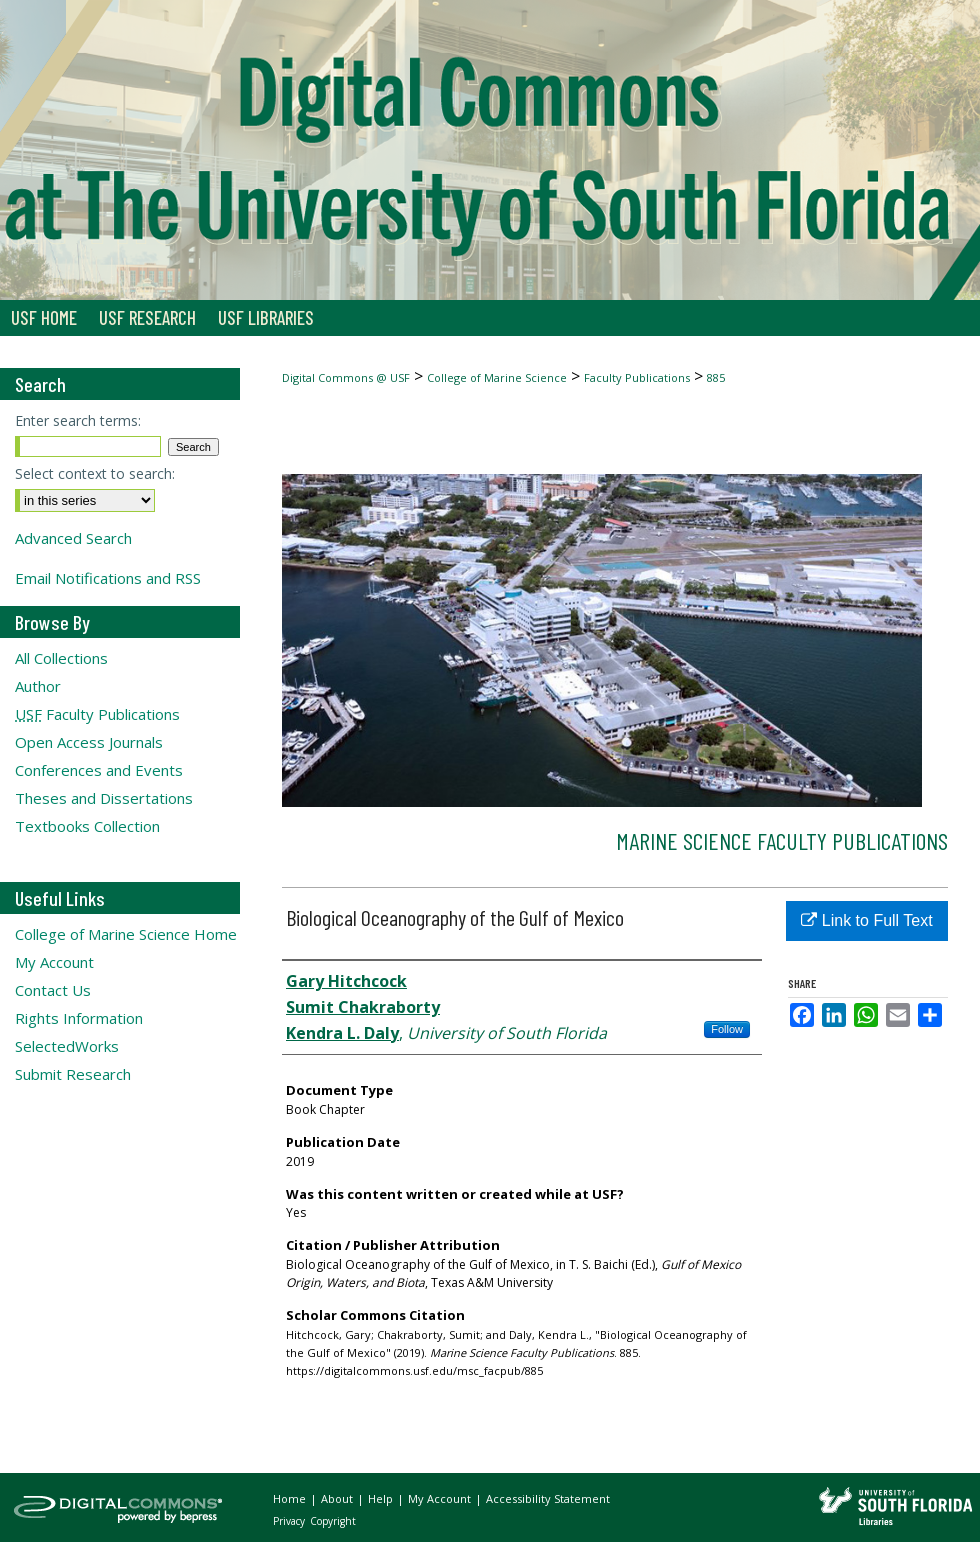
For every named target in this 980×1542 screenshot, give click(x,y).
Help (382, 1498)
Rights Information (79, 1018)
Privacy (290, 1521)
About (338, 1498)
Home (291, 1498)
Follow (727, 1029)
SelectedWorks (67, 1046)
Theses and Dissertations (104, 798)
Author (38, 686)
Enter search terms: (78, 420)
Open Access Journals (89, 742)
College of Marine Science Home (126, 934)
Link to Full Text (866, 920)
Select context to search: (95, 473)
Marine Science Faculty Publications (782, 840)
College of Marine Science (497, 377)
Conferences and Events (99, 770)
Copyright (333, 1521)
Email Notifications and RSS (108, 578)
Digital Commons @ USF (346, 377)
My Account (54, 962)
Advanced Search (73, 538)
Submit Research (73, 1074)
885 (716, 377)
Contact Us (53, 990)
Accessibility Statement (548, 1498)
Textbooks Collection (87, 826)
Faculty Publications (637, 377)
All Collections (61, 658)
